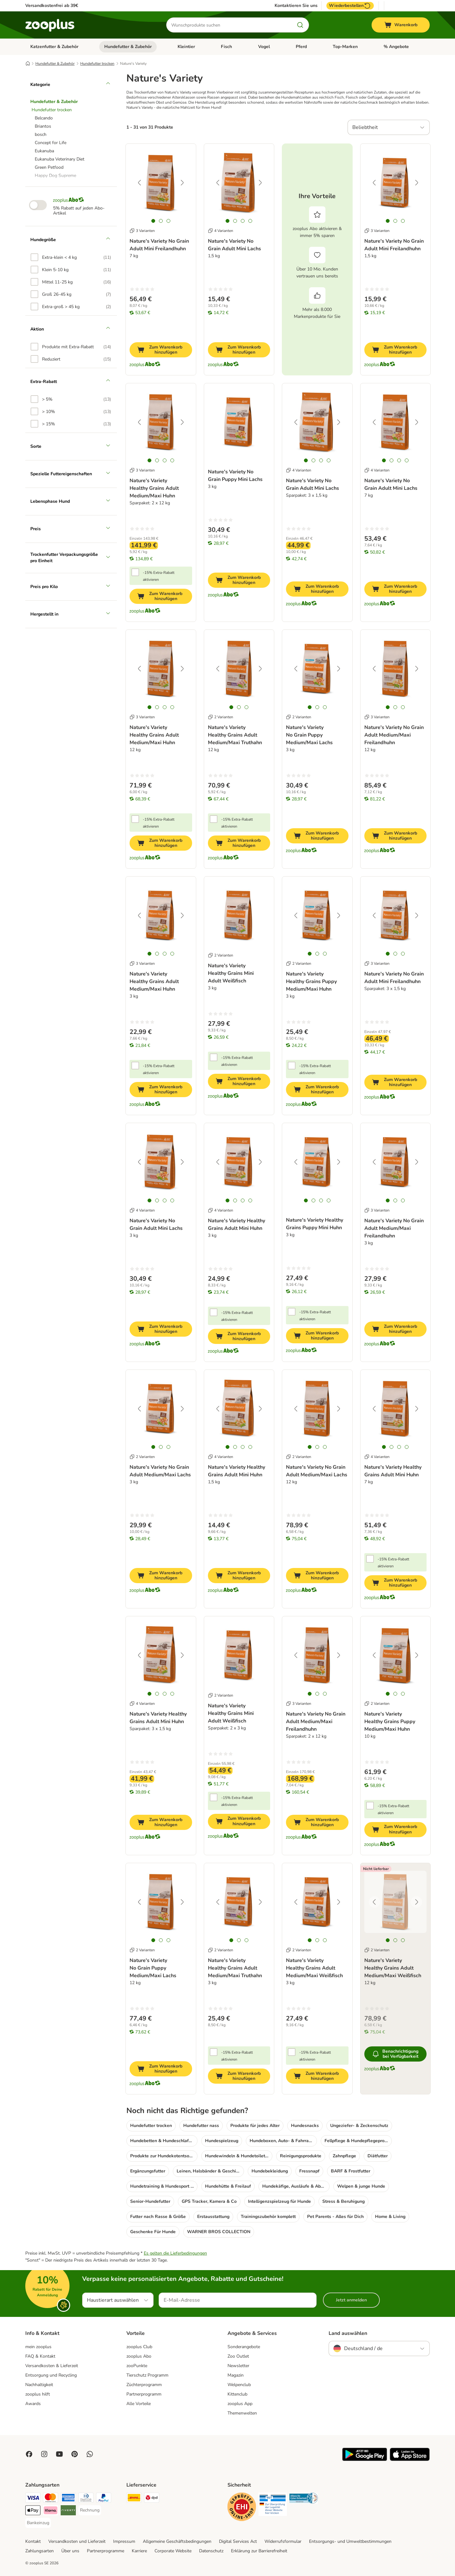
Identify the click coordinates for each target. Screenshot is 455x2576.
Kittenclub (237, 2394)
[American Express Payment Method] (68, 2499)
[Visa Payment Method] (32, 2499)
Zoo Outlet (238, 2356)
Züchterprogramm (144, 2385)
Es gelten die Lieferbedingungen (175, 2253)
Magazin (236, 2375)
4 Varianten (220, 230)
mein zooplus (38, 2347)
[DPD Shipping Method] (151, 2499)
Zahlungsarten (39, 2551)
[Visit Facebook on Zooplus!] (29, 2454)
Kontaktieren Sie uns (296, 6)
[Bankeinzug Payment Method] (38, 2522)
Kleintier (186, 47)
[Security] (242, 2508)
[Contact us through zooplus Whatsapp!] (90, 2454)
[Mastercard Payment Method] (50, 2499)
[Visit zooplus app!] (364, 2460)
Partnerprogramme (105, 2551)
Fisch (226, 47)
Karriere (139, 2551)
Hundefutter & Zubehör (128, 47)
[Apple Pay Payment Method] (32, 2511)
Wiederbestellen (350, 5)
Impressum (124, 2541)
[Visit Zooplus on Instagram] (44, 2454)
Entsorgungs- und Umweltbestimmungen (350, 2541)
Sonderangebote (244, 2347)
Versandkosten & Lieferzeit (51, 2366)
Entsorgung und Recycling (51, 2375)
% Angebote (396, 47)
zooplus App (240, 2404)
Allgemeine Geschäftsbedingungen (177, 2541)
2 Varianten (220, 717)
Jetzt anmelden (351, 2300)
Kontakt (33, 2541)
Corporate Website (173, 2551)
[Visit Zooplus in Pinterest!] (74, 2454)
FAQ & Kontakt (40, 2356)
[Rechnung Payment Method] (90, 2510)
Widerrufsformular (282, 2541)
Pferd (301, 47)
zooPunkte (136, 2366)
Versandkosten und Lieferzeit (77, 2541)
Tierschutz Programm (147, 2375)
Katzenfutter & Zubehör (54, 47)
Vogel (264, 47)
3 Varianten (142, 230)
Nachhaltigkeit (39, 2385)
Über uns (70, 2551)
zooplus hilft (37, 2394)
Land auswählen (348, 2333)
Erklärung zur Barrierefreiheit (259, 2551)
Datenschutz (211, 2551)
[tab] (153, 221)
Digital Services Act (238, 2541)
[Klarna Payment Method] (50, 2511)
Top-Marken (345, 47)
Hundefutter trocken (97, 63)
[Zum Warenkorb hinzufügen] (161, 349)
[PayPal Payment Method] (103, 2499)
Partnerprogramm (143, 2394)
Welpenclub (239, 2385)
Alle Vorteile (138, 2404)
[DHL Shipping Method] (134, 2499)
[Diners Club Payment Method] (86, 2499)
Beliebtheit (365, 127)
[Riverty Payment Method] (68, 2511)
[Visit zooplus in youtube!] (59, 2454)
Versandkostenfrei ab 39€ (51, 6)
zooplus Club (139, 2347)
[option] (71, 257)
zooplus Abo (138, 2356)
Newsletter (238, 2366)
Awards (33, 2404)
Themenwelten (242, 2413)
